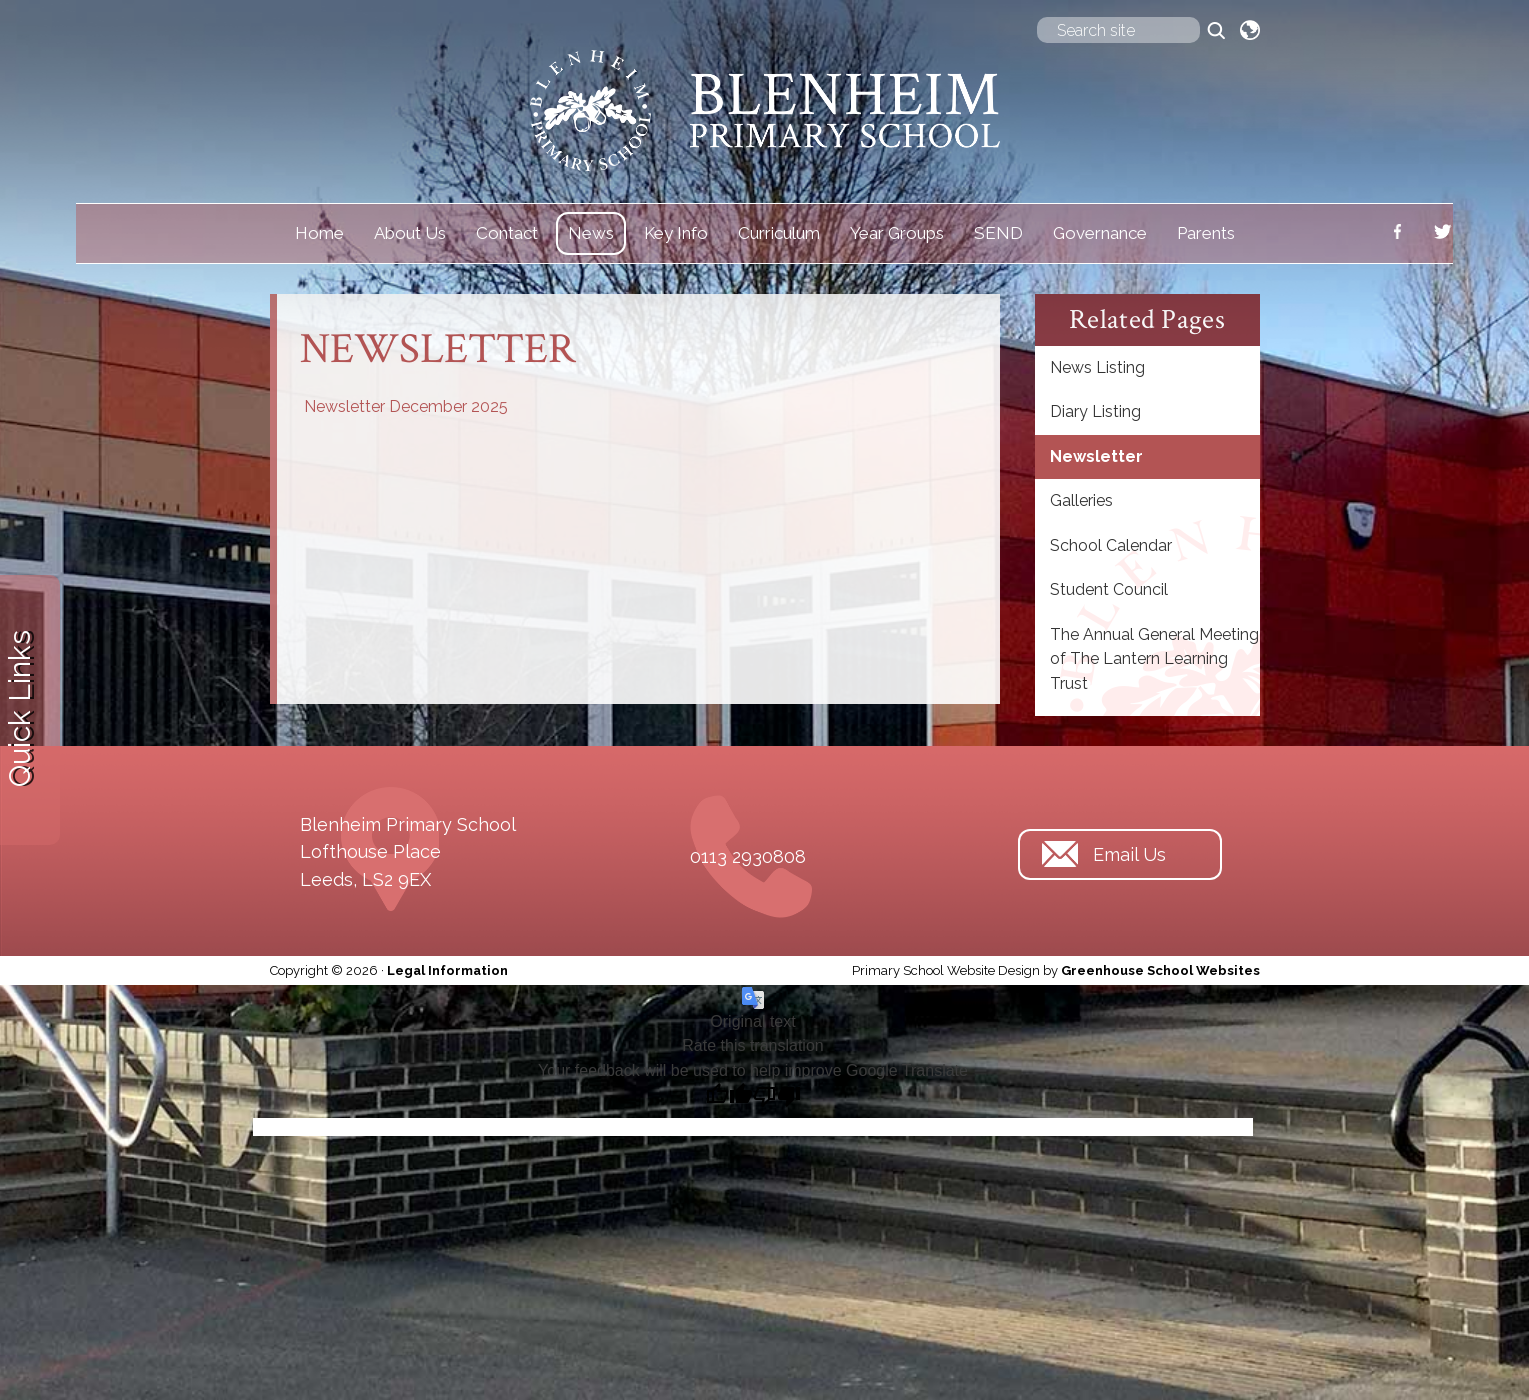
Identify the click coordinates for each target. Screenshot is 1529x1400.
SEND (998, 233)
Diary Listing (1095, 411)
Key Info (676, 233)
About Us (410, 233)
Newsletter (1096, 456)
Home (319, 233)
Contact (507, 233)
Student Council (1109, 589)
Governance (1100, 233)
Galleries (1081, 500)
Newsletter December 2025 (406, 406)
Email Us (1129, 854)
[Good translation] (729, 1097)
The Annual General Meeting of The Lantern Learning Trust (1154, 659)
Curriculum (779, 233)
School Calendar (1111, 545)
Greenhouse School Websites (1160, 970)
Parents (1206, 233)
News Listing (1097, 367)
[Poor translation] (777, 1097)
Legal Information (447, 970)
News (591, 233)
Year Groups (897, 233)
